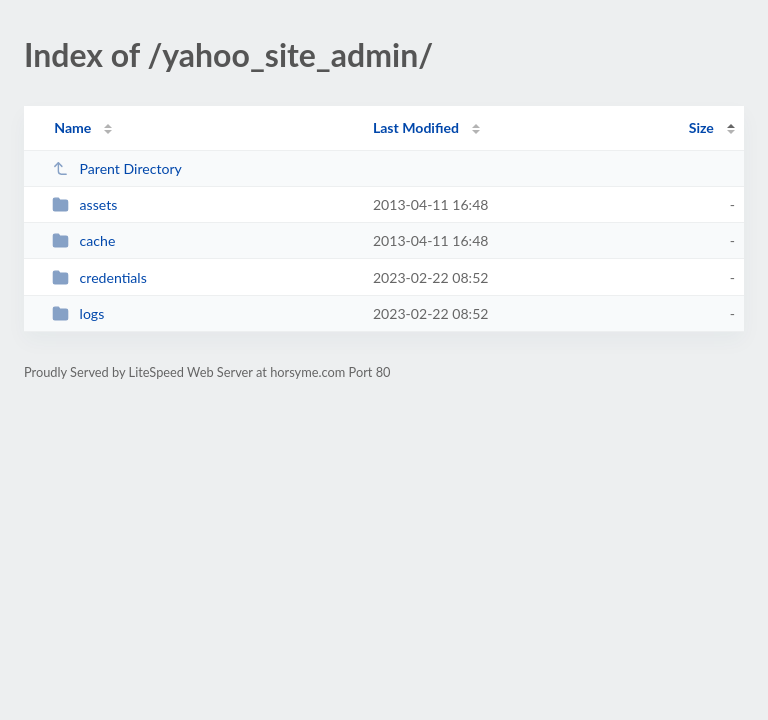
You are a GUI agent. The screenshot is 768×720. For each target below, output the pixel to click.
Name (72, 127)
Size (701, 127)
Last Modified (416, 127)
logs (78, 313)
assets (84, 204)
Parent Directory (117, 168)
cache (83, 240)
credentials (99, 277)
